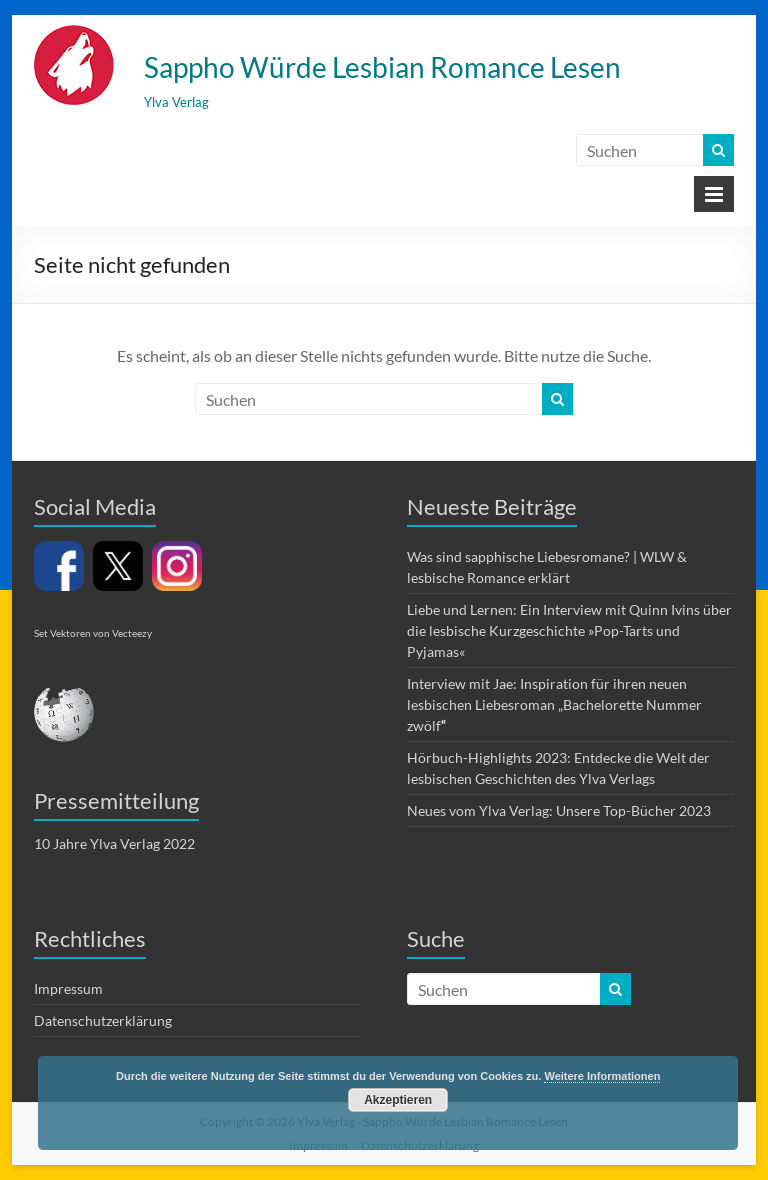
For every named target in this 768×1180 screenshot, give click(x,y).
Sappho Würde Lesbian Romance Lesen (382, 67)
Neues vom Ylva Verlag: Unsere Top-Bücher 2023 (559, 810)
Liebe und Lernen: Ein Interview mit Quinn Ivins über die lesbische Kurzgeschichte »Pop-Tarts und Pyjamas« (569, 630)
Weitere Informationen (602, 1076)
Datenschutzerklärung (103, 1020)
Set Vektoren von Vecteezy (93, 633)
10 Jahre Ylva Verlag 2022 (114, 843)
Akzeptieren (398, 1100)
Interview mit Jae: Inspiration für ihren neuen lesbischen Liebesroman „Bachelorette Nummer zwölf (554, 704)
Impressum (68, 988)
